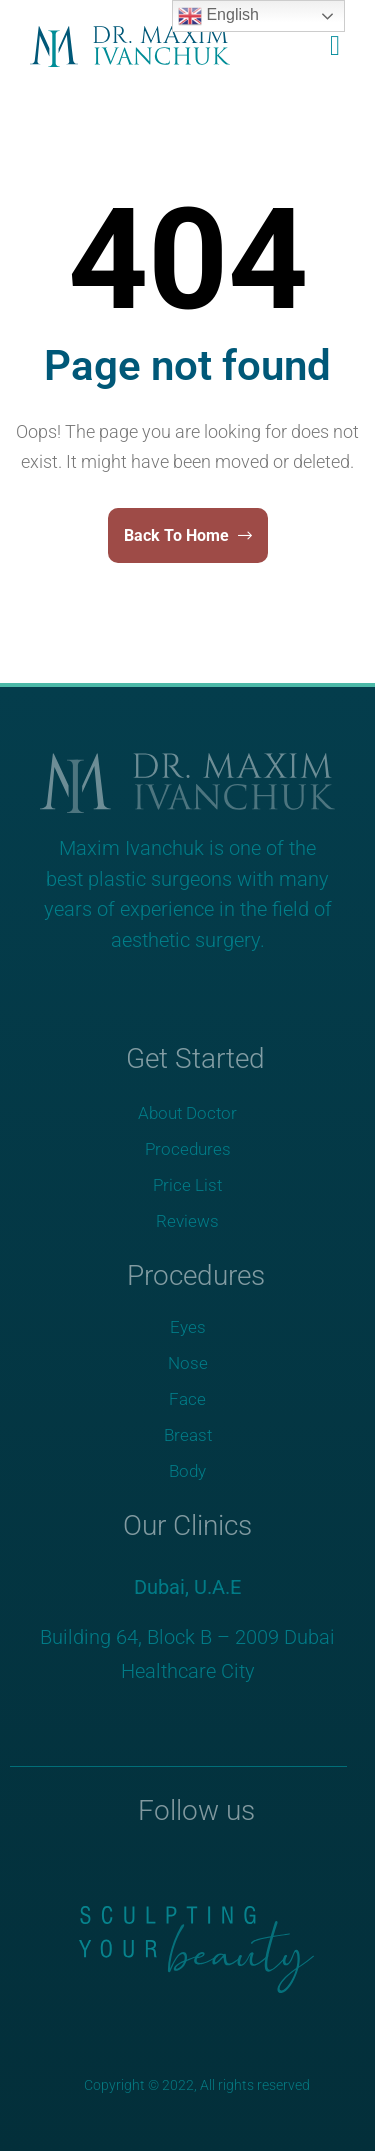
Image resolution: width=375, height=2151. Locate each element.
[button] (330, 46)
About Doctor (187, 1113)
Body (187, 1471)
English (218, 16)
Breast (188, 1435)
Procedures (188, 1149)
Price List (187, 1185)
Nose (188, 1363)
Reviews (187, 1221)
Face (187, 1399)
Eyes (188, 1327)
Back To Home (188, 535)
